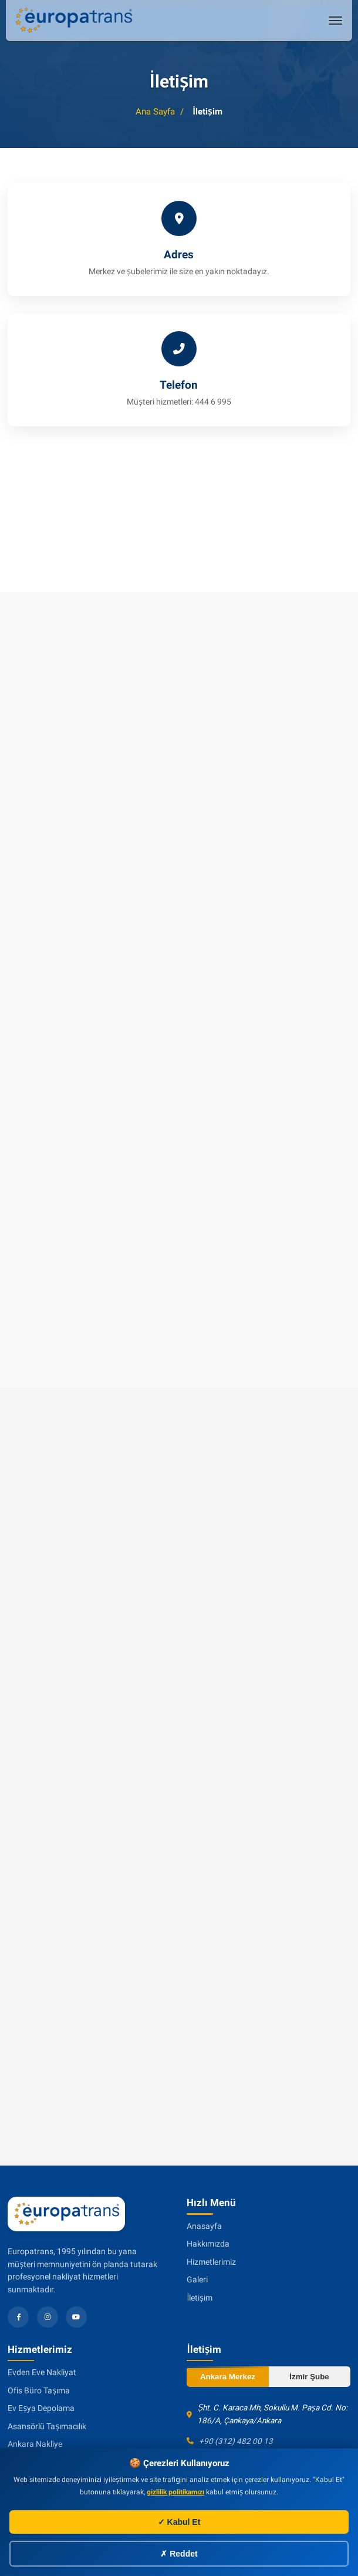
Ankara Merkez (227, 2376)
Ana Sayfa (155, 111)
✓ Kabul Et (179, 2522)
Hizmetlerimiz (211, 2262)
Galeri (197, 2279)
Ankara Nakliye (35, 2444)
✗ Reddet (178, 2553)
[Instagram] (47, 2317)
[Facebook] (18, 2317)
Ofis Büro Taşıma (39, 2390)
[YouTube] (76, 2317)
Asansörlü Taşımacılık (47, 2426)
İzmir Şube (309, 2376)
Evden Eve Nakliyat (42, 2372)
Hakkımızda (208, 2243)
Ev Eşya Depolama (41, 2408)
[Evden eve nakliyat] (73, 20)
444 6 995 (213, 401)
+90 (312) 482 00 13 (236, 2441)
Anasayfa (204, 2226)
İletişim (199, 2297)
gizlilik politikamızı (175, 2492)
